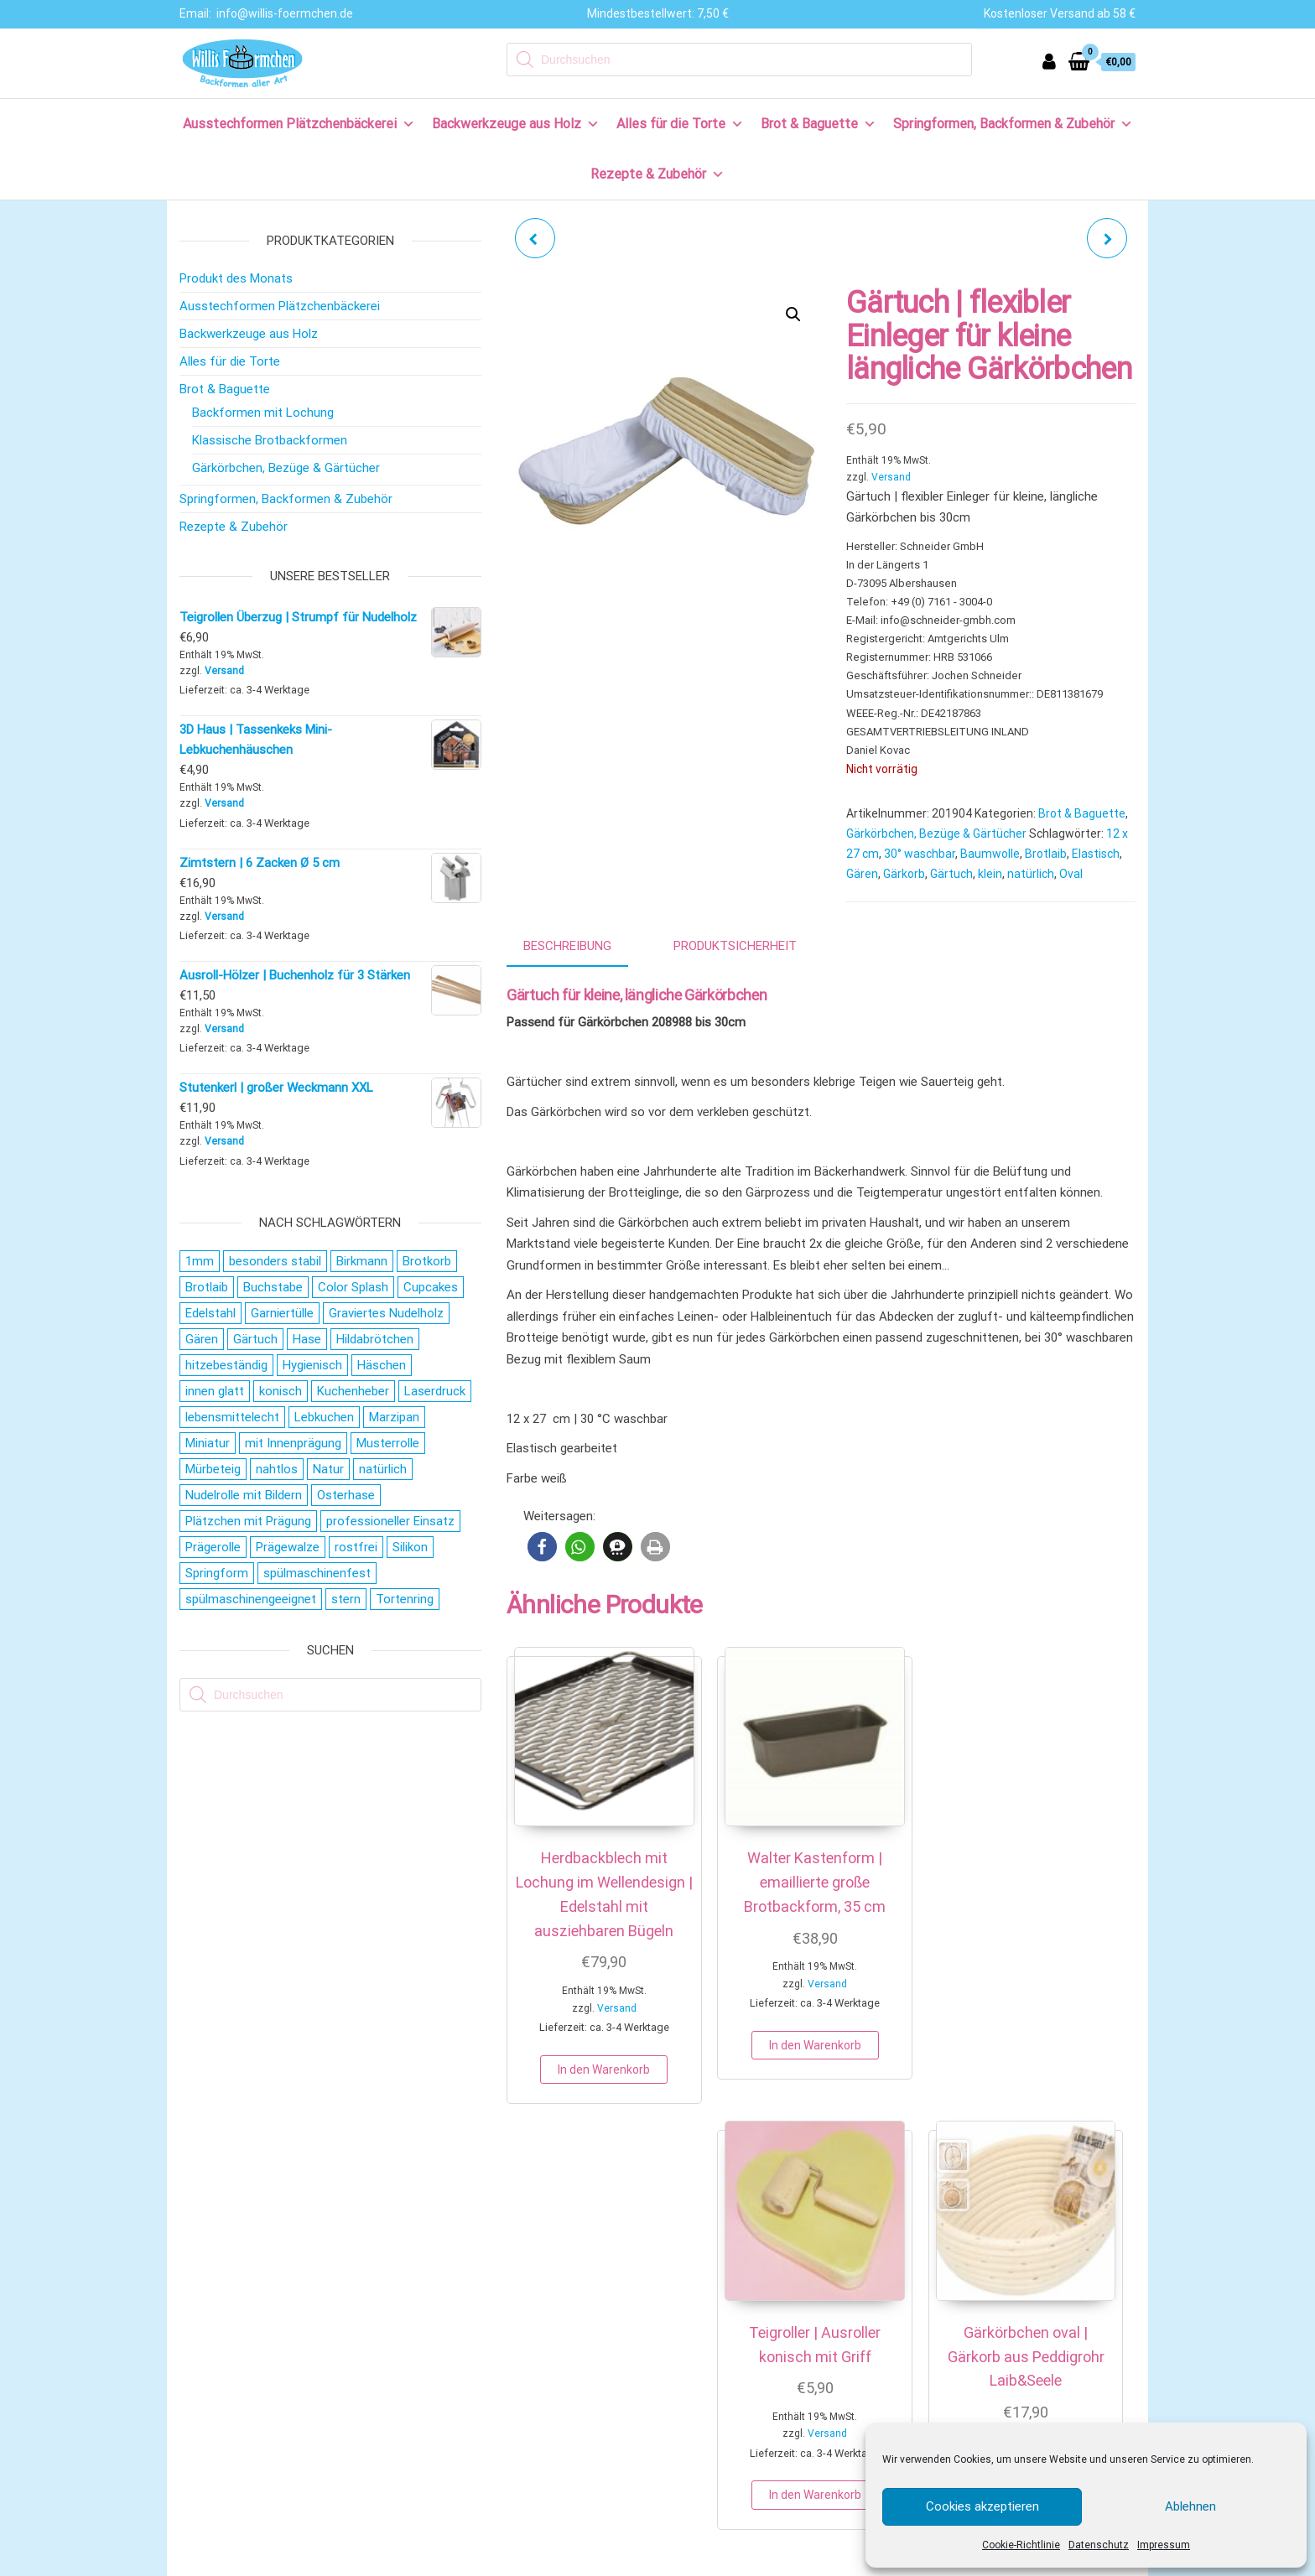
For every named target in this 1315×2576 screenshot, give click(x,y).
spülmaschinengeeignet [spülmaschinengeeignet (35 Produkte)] (250, 1599)
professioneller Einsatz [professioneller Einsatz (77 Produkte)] (390, 1521)
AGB (730, 2561)
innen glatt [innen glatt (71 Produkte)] (214, 1391)
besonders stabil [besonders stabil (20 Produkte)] (275, 1261)
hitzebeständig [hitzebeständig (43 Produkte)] (226, 1365)
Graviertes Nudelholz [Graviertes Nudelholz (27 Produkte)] (386, 1313)
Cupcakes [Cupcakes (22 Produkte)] (430, 1287)
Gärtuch (951, 873)
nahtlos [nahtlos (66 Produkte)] (277, 1469)
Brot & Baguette (818, 124)
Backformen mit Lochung (263, 412)
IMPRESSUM (587, 2561)
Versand (891, 477)
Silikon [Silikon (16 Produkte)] (410, 1547)
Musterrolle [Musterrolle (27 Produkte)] (387, 1443)
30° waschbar (919, 853)
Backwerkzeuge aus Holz (516, 124)
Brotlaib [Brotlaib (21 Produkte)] (206, 1287)
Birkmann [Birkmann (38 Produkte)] (361, 1261)
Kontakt (213, 2299)
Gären (862, 873)
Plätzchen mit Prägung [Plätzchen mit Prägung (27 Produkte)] (248, 1521)
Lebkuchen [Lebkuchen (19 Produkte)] (324, 1417)
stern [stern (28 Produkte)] (346, 1599)
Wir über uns (224, 2271)
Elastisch (1096, 853)
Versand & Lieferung (246, 2353)
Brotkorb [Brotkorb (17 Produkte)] (427, 1261)
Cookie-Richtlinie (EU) (249, 2491)
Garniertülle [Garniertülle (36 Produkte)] (282, 1313)
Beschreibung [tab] (567, 945)
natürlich (1030, 873)
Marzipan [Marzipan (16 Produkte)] (394, 1417)
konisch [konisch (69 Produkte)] (280, 1391)
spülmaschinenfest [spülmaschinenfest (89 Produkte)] (317, 1573)
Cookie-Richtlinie (1021, 2545)
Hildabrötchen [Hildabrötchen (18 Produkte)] (374, 1339)
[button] (793, 314)
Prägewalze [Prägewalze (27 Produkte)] (288, 1547)
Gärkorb (904, 873)
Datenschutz (1098, 2545)
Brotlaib (1046, 853)
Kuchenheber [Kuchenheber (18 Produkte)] (353, 1391)
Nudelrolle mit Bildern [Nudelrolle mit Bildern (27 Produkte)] (243, 1495)
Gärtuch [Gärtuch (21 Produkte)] (255, 1339)
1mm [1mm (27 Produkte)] (199, 1261)
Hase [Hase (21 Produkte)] (307, 1339)
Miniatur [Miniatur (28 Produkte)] (207, 1443)
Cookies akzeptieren (982, 2506)
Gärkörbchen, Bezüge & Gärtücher (936, 833)
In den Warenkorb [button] (576, 2091)
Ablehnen (1190, 2506)
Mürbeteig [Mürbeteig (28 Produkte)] (213, 1469)
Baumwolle (990, 853)
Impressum (1163, 2545)
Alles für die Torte (680, 124)
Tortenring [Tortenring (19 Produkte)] (405, 1599)
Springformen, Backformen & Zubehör (1013, 124)
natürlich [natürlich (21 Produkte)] (383, 1469)
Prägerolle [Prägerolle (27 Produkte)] (213, 1547)
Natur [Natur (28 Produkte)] (328, 1469)
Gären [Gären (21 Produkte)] (201, 1339)
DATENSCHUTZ (669, 2561)
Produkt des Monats (236, 278)
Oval (1071, 873)
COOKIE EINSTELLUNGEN (814, 2561)
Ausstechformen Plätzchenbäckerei (299, 124)
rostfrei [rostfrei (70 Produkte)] (356, 1547)
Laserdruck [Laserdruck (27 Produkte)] (434, 1391)
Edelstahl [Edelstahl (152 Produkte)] (210, 1313)
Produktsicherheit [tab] (735, 945)
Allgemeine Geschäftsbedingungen (285, 2437)
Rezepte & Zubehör (657, 174)
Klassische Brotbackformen (269, 440)
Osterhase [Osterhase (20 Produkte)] (346, 1495)
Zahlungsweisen (235, 2327)
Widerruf (215, 2381)
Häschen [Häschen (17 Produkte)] (381, 1365)
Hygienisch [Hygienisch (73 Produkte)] (312, 1365)
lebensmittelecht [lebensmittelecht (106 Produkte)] (232, 1417)
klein (990, 873)
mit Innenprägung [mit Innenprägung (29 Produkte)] (293, 1443)
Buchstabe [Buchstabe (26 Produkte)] (273, 1287)
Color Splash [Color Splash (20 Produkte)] (353, 1287)
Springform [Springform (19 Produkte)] (216, 1573)
